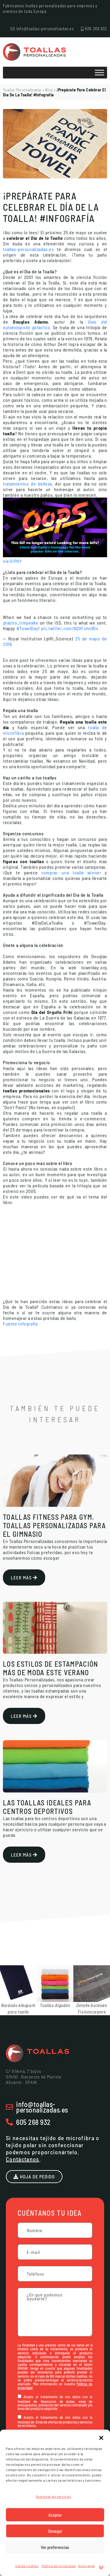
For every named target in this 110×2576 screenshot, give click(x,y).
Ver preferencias (55, 2547)
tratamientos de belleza (27, 483)
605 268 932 (33, 2122)
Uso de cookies (27, 2566)
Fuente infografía (20, 1323)
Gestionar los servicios (53, 2496)
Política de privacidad (59, 2566)
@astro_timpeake (20, 622)
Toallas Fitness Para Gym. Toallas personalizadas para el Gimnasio (54, 1525)
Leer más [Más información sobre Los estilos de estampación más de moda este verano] (24, 1716)
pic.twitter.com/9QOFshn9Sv (69, 628)
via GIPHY (12, 561)
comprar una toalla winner (71, 872)
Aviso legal (86, 2566)
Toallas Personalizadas (22, 89)
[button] (101, 2437)
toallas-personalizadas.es (28, 249)
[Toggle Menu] (99, 72)
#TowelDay (27, 628)
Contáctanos (22, 2158)
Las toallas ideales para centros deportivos (47, 1806)
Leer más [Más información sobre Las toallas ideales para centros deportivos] (24, 1854)
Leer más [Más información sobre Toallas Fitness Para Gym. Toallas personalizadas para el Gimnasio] (24, 1577)
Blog (49, 89)
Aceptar (55, 2515)
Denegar (55, 2531)
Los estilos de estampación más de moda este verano (50, 1668)
